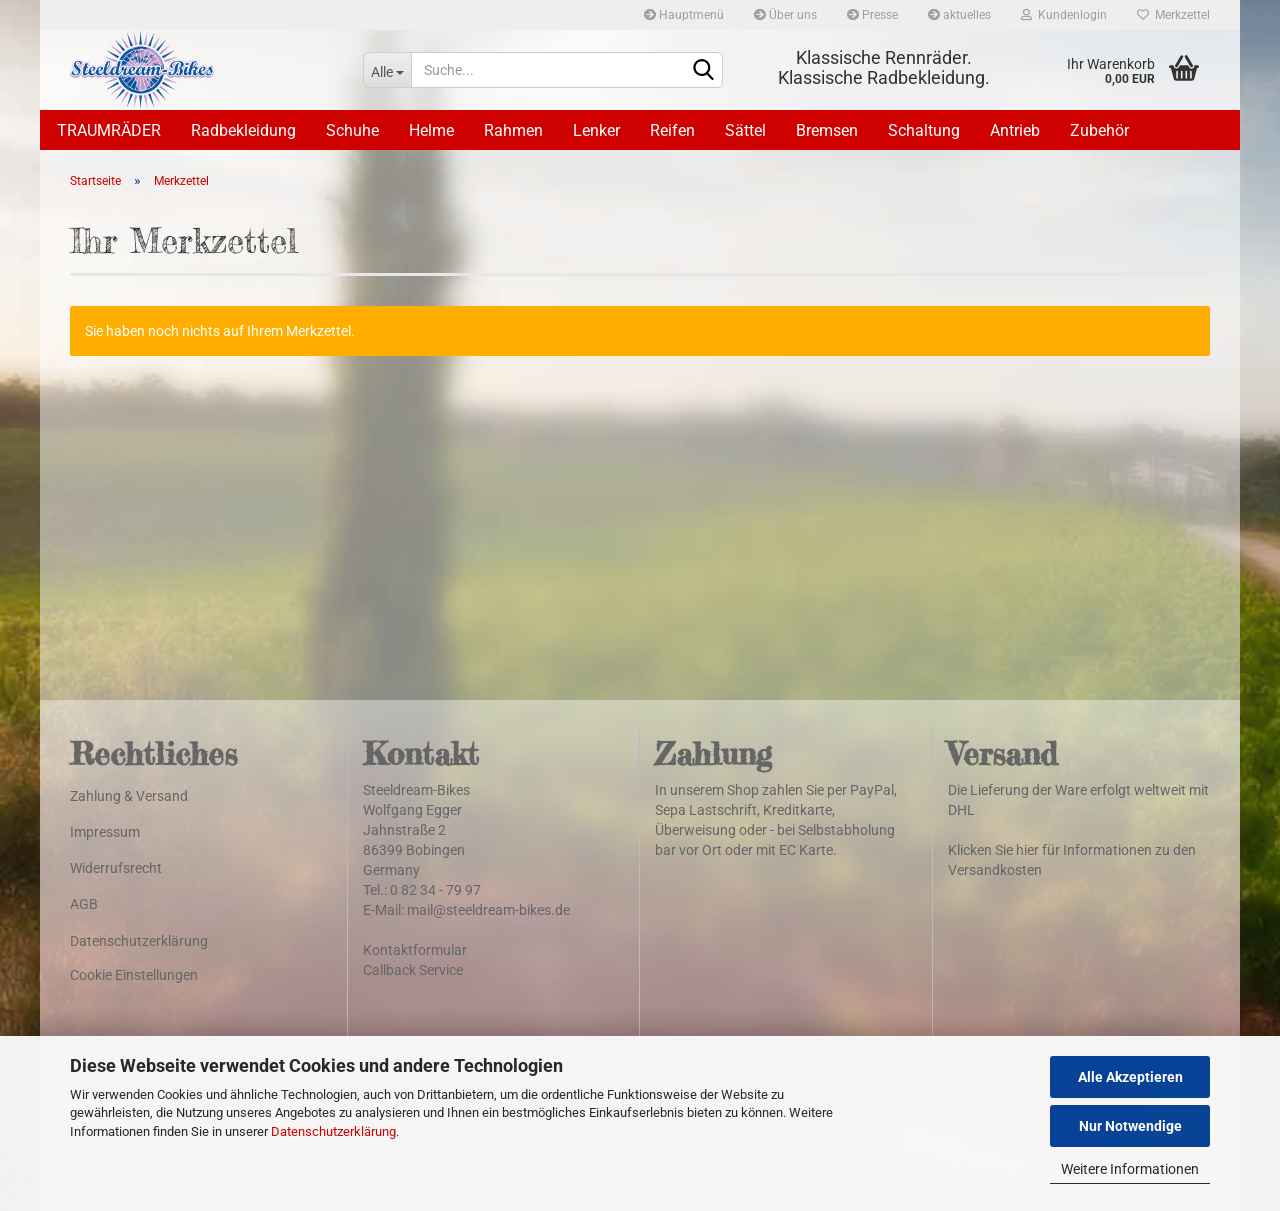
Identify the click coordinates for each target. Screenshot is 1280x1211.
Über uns (785, 15)
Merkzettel (1173, 15)
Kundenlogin (1064, 15)
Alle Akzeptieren (1130, 1077)
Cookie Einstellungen (134, 975)
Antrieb (1015, 130)
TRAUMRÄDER (109, 130)
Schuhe (352, 130)
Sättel (745, 130)
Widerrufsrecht (116, 868)
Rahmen (513, 130)
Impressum (105, 832)
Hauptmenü (684, 15)
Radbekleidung (243, 130)
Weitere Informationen (1130, 1169)
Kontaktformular (415, 950)
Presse (872, 15)
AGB (84, 904)
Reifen (672, 130)
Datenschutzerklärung (333, 1131)
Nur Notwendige (1130, 1126)
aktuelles (959, 15)
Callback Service (413, 970)
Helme (431, 130)
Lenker (596, 130)
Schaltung (924, 130)
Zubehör (1099, 130)
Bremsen (827, 130)
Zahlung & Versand (129, 796)
